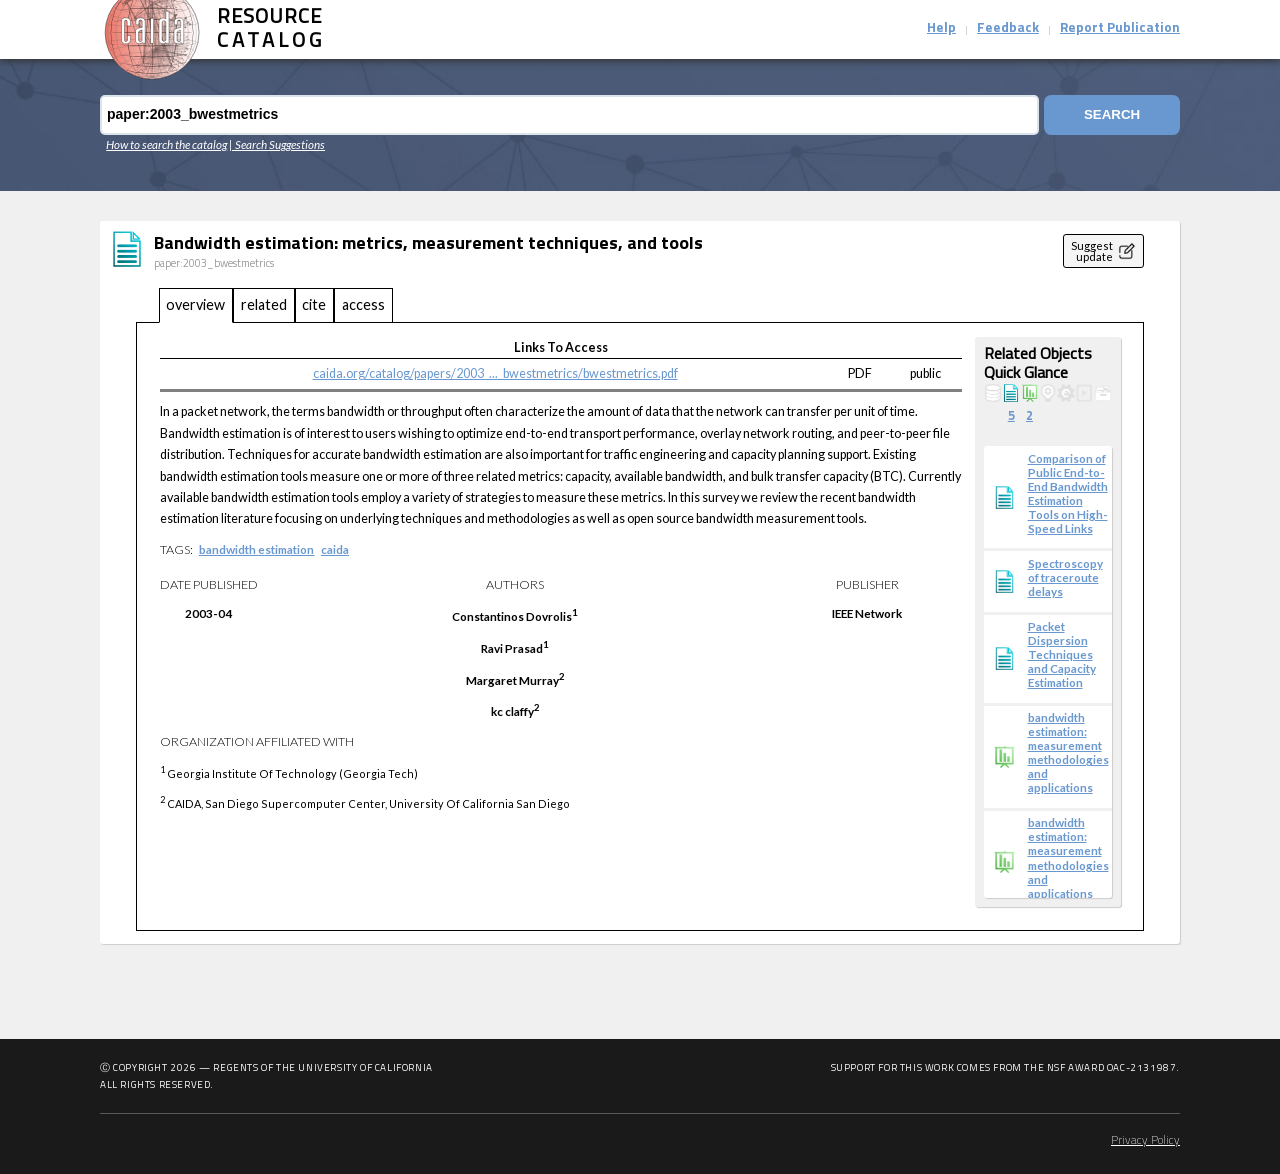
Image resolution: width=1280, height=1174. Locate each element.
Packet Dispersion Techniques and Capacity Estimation (1062, 654)
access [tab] (363, 304)
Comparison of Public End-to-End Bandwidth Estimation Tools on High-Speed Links (1068, 493)
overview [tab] (195, 304)
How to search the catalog (166, 144)
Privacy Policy (1145, 1141)
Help (941, 28)
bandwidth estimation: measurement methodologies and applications (1068, 752)
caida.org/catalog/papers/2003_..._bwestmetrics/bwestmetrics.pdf (495, 373)
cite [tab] (314, 304)
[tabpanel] (640, 627)
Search (1112, 114)
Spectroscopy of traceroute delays (1065, 577)
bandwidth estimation (256, 549)
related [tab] (264, 304)
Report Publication (1120, 28)
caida (335, 549)
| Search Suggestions (277, 144)
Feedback (1008, 28)
